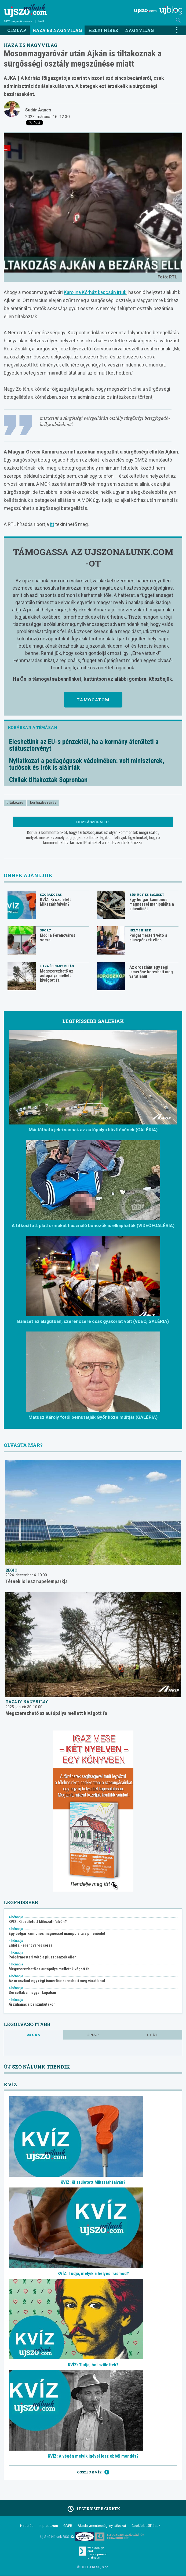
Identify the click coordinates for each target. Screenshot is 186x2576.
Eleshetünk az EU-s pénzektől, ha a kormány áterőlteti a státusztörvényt (84, 745)
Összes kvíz (93, 2472)
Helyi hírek (103, 30)
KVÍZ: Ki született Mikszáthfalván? (55, 902)
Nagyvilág (139, 30)
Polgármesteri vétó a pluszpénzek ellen (148, 937)
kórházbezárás (43, 802)
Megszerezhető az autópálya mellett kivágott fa (56, 975)
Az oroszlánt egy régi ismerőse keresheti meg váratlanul (151, 972)
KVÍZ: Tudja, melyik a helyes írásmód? (93, 2273)
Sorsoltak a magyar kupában (32, 1992)
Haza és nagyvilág (57, 30)
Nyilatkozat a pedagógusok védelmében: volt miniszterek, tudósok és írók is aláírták (86, 764)
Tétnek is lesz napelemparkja (36, 1581)
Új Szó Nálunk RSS (57, 2537)
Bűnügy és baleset (146, 894)
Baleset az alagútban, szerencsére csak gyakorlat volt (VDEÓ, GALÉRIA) (93, 1321)
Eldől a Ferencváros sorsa (57, 937)
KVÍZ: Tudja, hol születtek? (93, 2364)
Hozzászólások (93, 821)
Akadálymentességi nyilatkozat (102, 2526)
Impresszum (48, 2526)
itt (52, 524)
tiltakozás (14, 802)
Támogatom (93, 699)
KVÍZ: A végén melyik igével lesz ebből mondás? (93, 2456)
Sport (45, 930)
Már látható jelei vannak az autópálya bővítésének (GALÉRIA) (93, 1129)
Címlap (16, 30)
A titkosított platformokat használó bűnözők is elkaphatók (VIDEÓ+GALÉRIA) (93, 1225)
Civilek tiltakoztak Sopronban (48, 780)
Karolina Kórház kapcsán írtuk (95, 292)
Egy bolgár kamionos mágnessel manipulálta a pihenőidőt (151, 904)
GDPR (67, 2526)
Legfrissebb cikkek (93, 2509)
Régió (11, 1570)
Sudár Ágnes (38, 110)
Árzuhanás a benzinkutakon (32, 2004)
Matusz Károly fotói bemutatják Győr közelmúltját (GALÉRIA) (93, 1417)
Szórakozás (51, 894)
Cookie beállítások (146, 2526)
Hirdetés (26, 2526)
